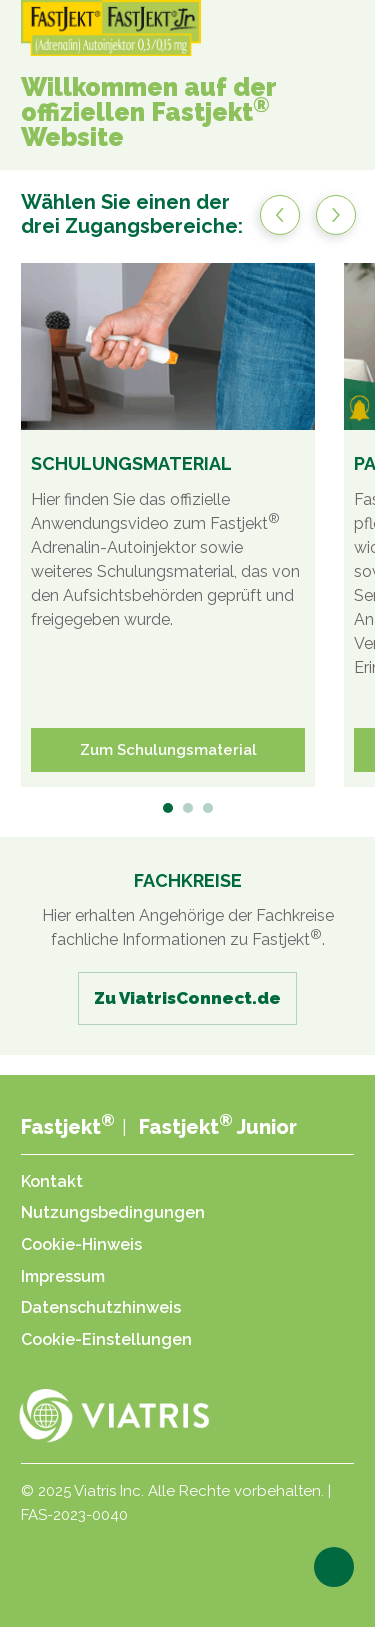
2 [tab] (189, 809)
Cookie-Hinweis (81, 1244)
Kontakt (52, 1181)
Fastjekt (68, 1127)
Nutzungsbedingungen (113, 1212)
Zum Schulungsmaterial (168, 750)
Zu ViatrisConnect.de (187, 998)
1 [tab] (169, 809)
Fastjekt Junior (218, 1127)
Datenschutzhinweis (101, 1307)
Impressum (63, 1276)
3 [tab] (209, 809)
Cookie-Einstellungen (106, 1339)
